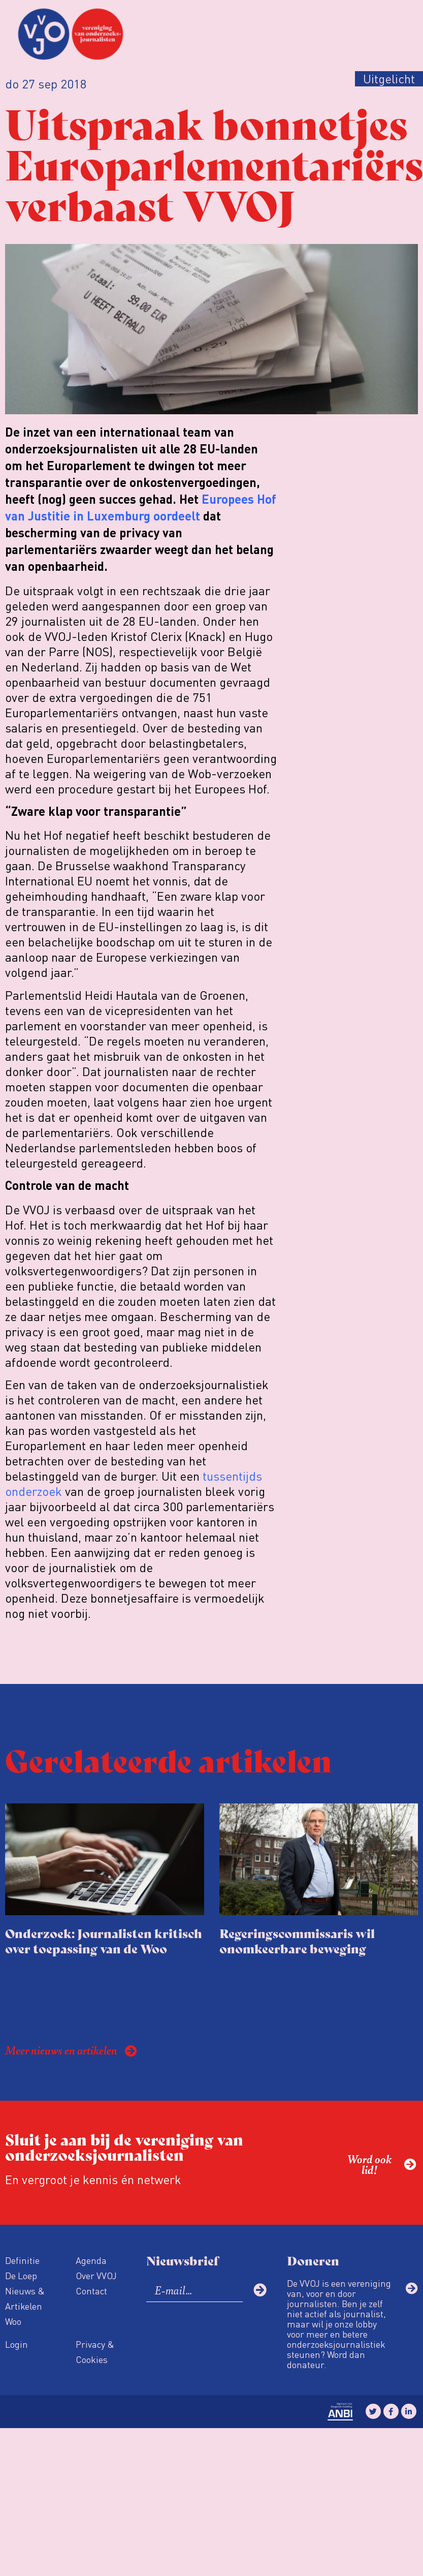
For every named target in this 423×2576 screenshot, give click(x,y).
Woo (13, 2321)
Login (16, 2344)
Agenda (91, 2260)
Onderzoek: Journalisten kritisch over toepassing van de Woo (103, 1940)
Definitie (22, 2260)
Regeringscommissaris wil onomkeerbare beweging (297, 1940)
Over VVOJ (96, 2275)
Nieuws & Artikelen (25, 2298)
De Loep (21, 2275)
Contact (91, 2290)
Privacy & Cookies (95, 2351)
